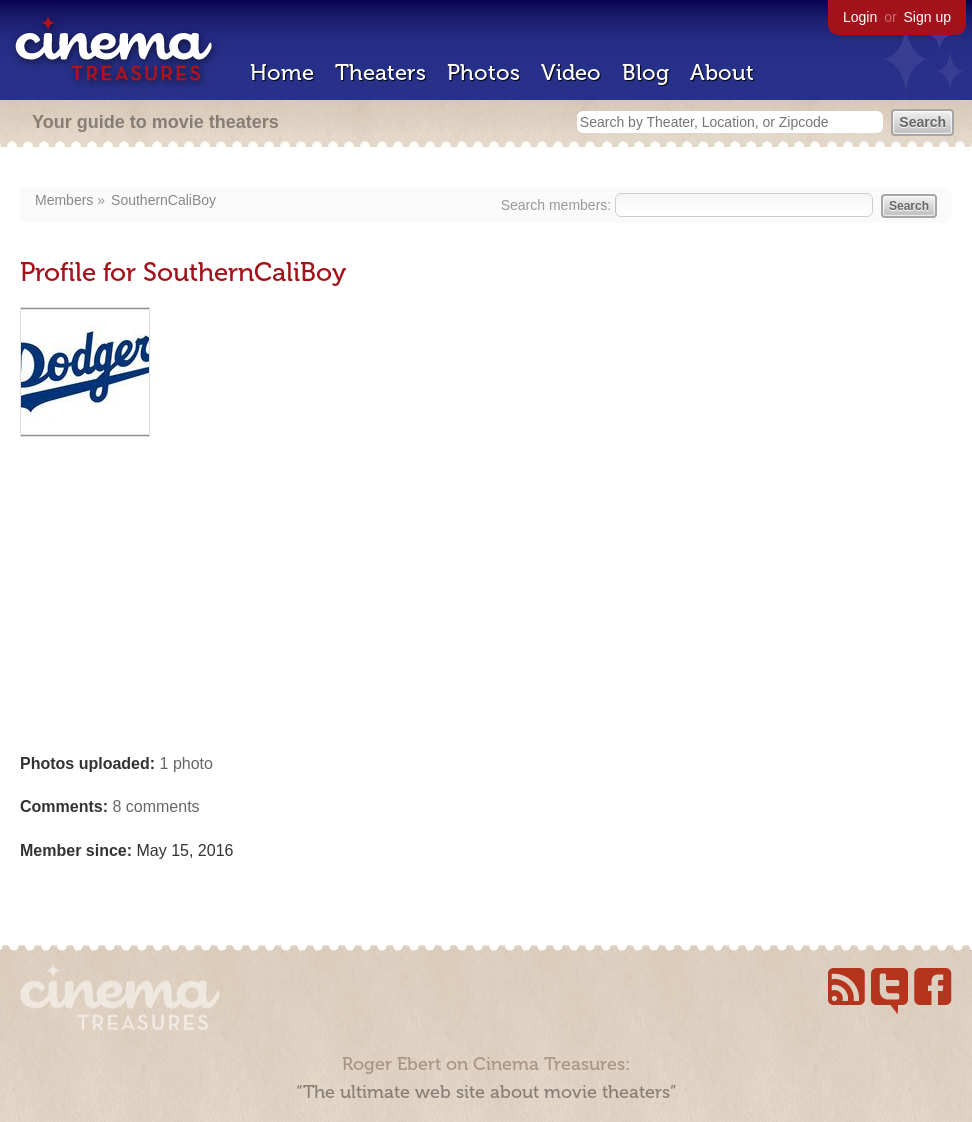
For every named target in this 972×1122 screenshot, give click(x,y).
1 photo (186, 763)
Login (860, 17)
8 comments (155, 806)
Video (571, 72)
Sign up (927, 17)
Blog (645, 72)
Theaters (380, 72)
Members (64, 200)
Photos (483, 72)
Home (282, 72)
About (722, 72)
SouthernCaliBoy (163, 200)
